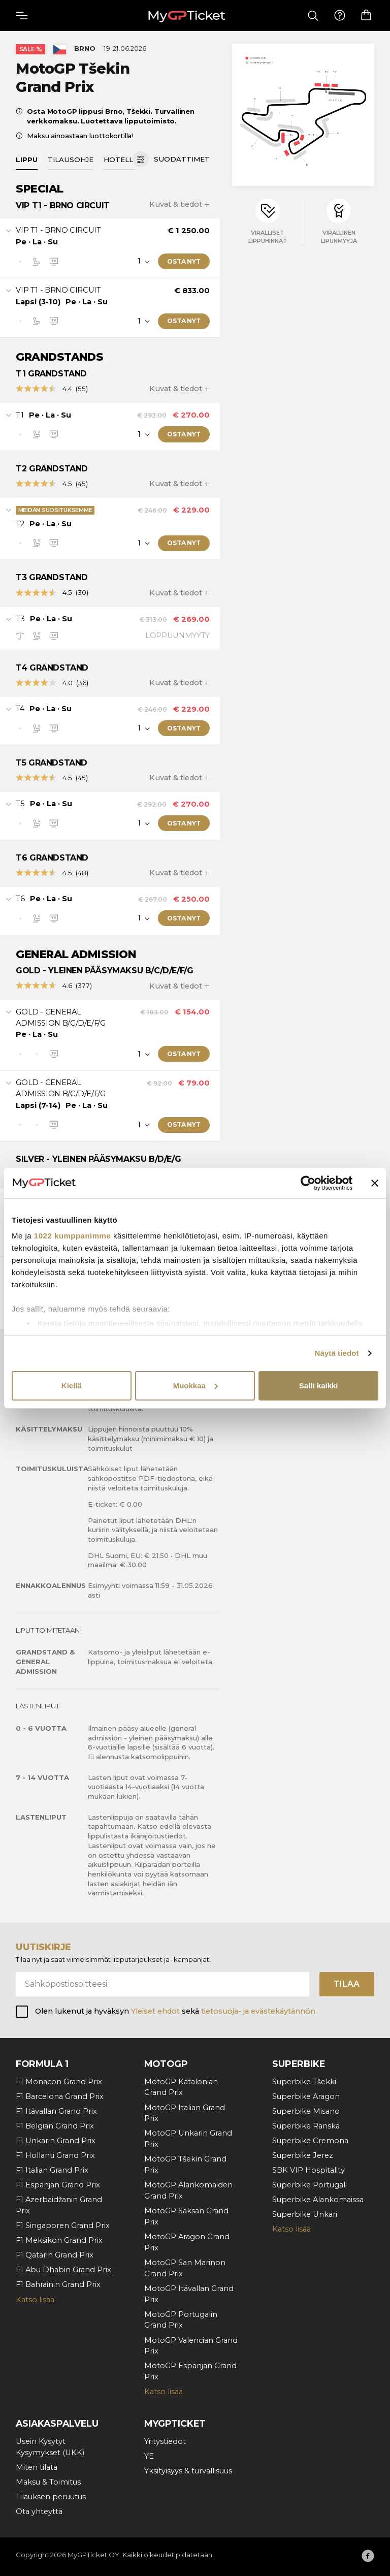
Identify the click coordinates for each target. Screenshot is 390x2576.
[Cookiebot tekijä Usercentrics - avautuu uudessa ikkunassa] (308, 1183)
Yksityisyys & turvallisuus (188, 2470)
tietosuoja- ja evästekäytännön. (259, 2011)
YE (149, 2456)
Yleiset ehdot (155, 2011)
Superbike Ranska (306, 2125)
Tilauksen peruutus (51, 2496)
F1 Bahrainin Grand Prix (58, 2284)
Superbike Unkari (304, 2214)
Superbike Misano (306, 2111)
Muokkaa (195, 1385)
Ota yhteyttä (39, 2511)
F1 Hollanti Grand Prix (55, 2155)
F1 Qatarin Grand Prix (54, 2255)
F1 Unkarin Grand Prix (55, 2140)
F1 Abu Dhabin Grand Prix (63, 2269)
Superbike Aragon (306, 2096)
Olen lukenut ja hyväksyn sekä (176, 2011)
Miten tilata (36, 2467)
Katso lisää (35, 2299)
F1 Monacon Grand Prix (59, 2081)
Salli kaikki (318, 1385)
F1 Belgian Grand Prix (55, 2125)
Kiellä (71, 1385)
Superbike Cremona (310, 2140)
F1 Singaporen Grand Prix (63, 2225)
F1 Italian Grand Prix (52, 2170)
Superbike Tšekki (304, 2081)
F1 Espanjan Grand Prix (58, 2184)
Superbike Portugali (309, 2184)
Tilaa (347, 1984)
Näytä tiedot (337, 1353)
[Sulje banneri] (374, 1183)
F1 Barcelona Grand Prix (60, 2096)
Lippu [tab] (27, 159)
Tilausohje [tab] (70, 159)
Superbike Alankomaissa (318, 2199)
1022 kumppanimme (72, 1235)
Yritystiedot (165, 2441)
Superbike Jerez (302, 2155)
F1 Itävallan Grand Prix (56, 2111)
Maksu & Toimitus (48, 2482)
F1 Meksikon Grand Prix (59, 2240)
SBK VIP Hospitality (308, 2170)
